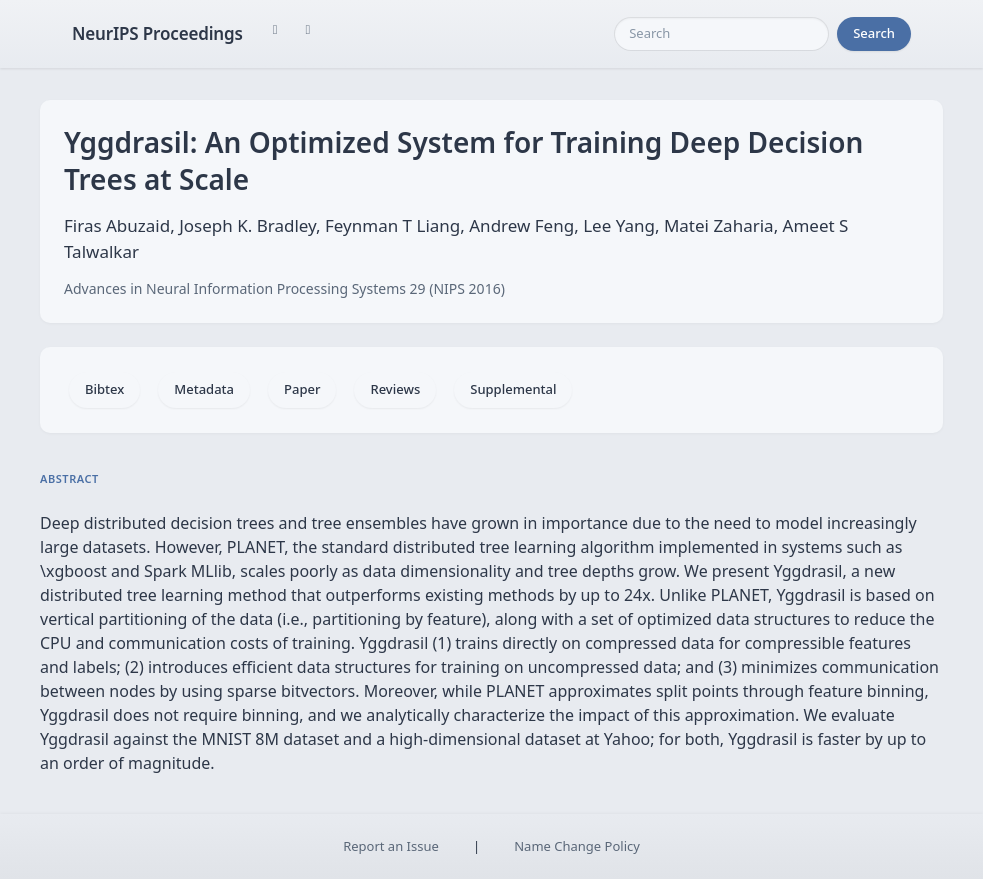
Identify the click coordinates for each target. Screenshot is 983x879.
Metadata (204, 389)
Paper (302, 389)
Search (874, 33)
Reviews (395, 389)
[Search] (721, 34)
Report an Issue (391, 846)
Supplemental (513, 389)
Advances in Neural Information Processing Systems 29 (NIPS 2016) (284, 288)
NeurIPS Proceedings (157, 33)
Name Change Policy (577, 846)
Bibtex (104, 389)
